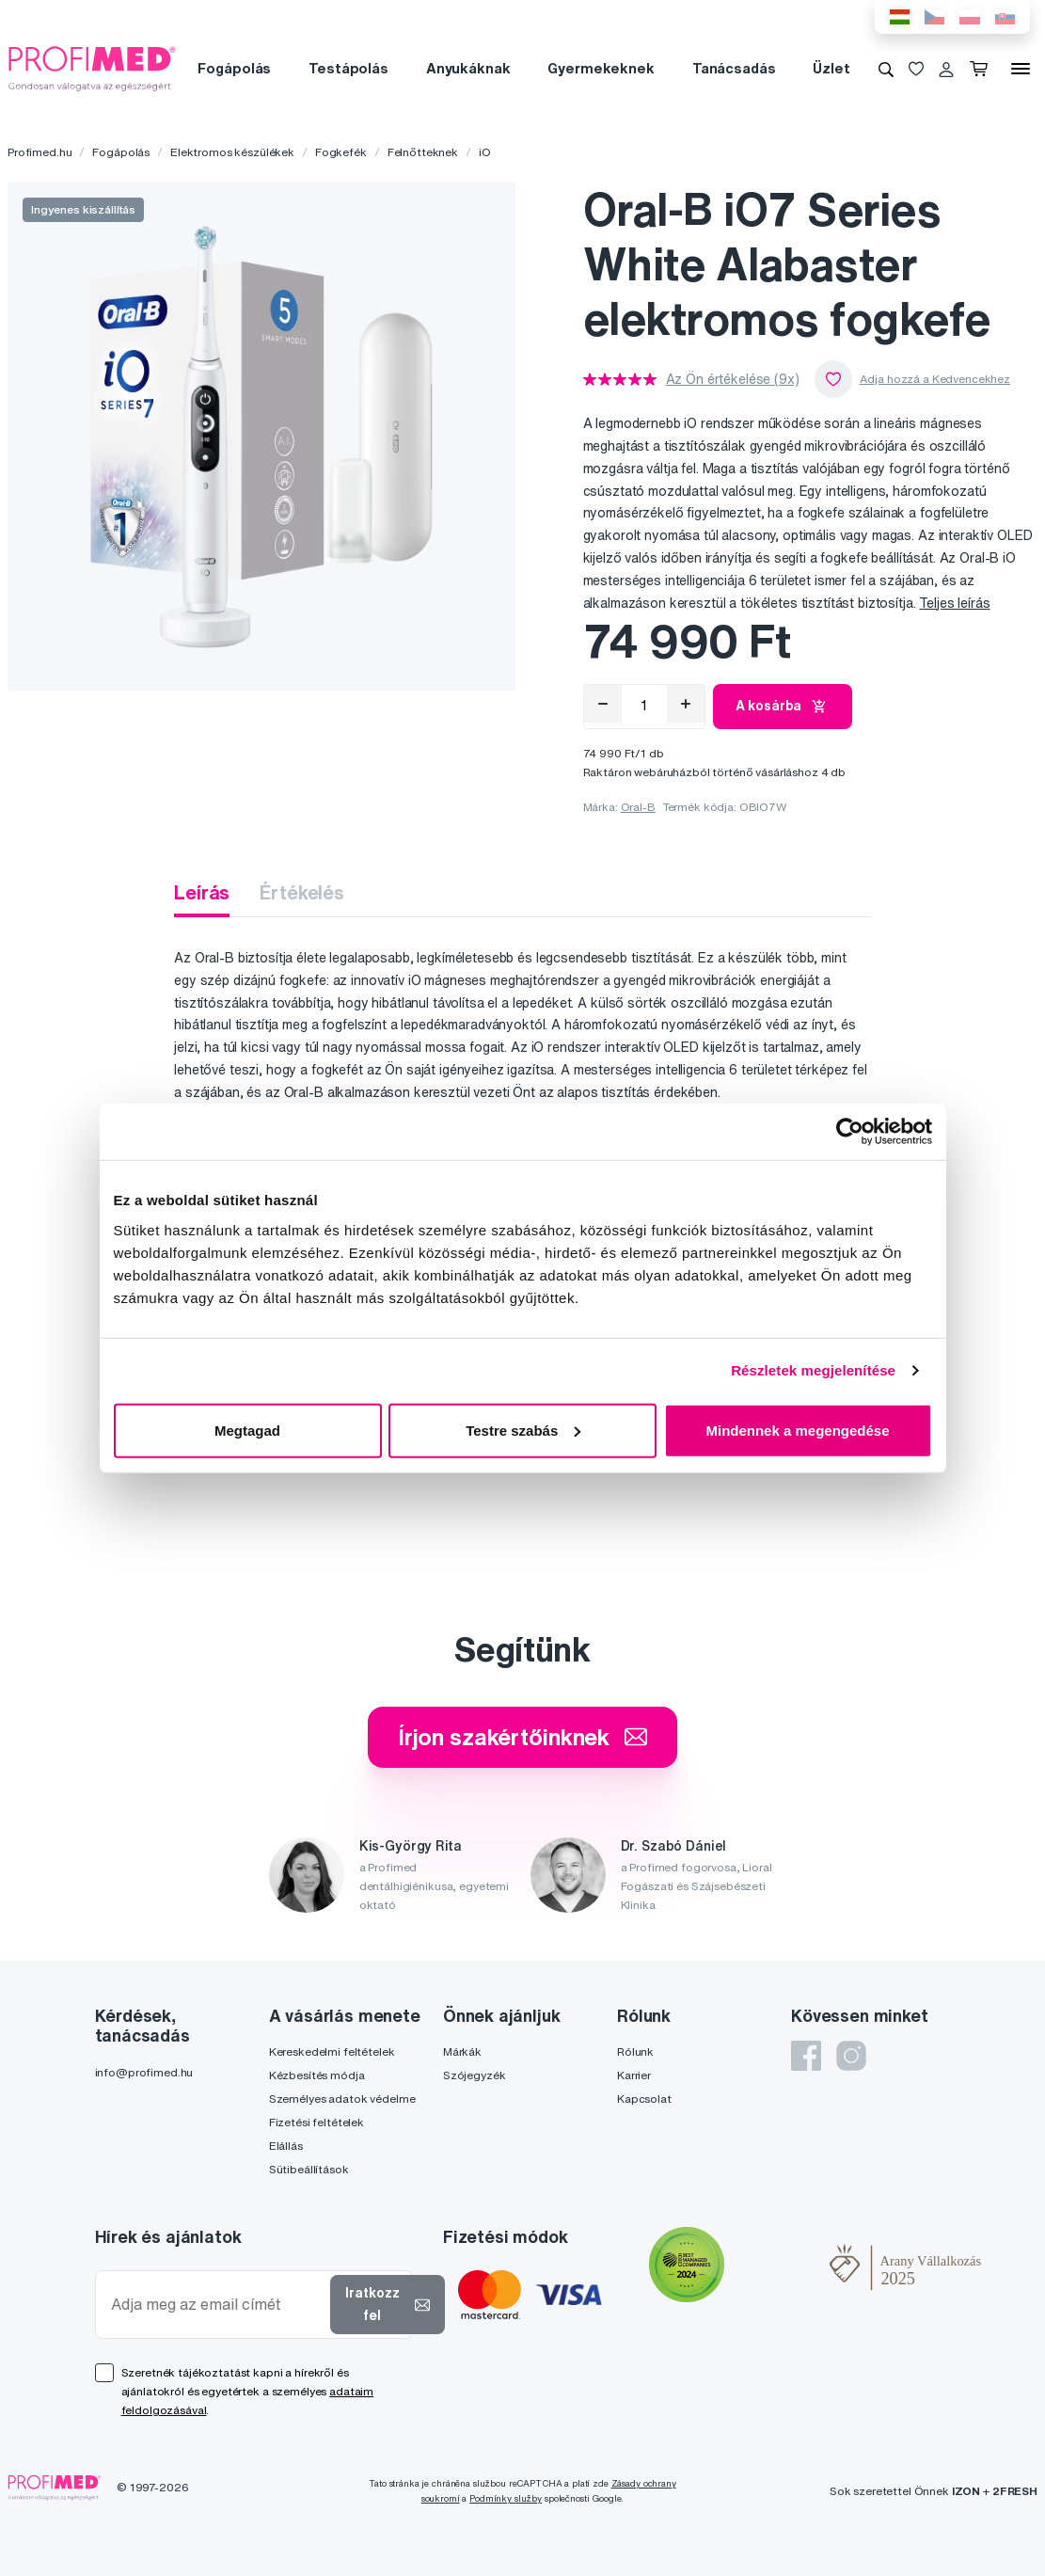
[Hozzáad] (686, 704)
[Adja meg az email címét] (216, 2304)
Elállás (286, 2145)
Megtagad (247, 1430)
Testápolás (348, 68)
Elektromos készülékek (232, 152)
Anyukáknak (468, 68)
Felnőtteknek (423, 152)
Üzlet (831, 68)
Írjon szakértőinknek (522, 1736)
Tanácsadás (734, 68)
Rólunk (635, 2051)
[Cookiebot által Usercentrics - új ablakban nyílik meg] (850, 1132)
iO (485, 152)
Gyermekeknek (600, 68)
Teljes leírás (954, 603)
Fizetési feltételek (316, 2122)
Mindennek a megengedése (797, 1430)
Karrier (634, 2075)
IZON (966, 2491)
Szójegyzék (474, 2075)
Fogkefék (341, 152)
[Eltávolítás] (603, 704)
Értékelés (302, 892)
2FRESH (1014, 2491)
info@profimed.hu (144, 2072)
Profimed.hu (39, 152)
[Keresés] (886, 69)
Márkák (462, 2051)
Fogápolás (234, 68)
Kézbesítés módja (317, 2075)
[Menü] (1020, 68)
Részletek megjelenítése (813, 1370)
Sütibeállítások (309, 2169)
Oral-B (638, 807)
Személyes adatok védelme (342, 2098)
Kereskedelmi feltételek (332, 2051)
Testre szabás (523, 1430)
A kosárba (783, 706)
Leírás (202, 892)
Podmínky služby (505, 2498)
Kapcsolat (644, 2098)
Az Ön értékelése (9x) (733, 379)
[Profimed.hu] (92, 67)
